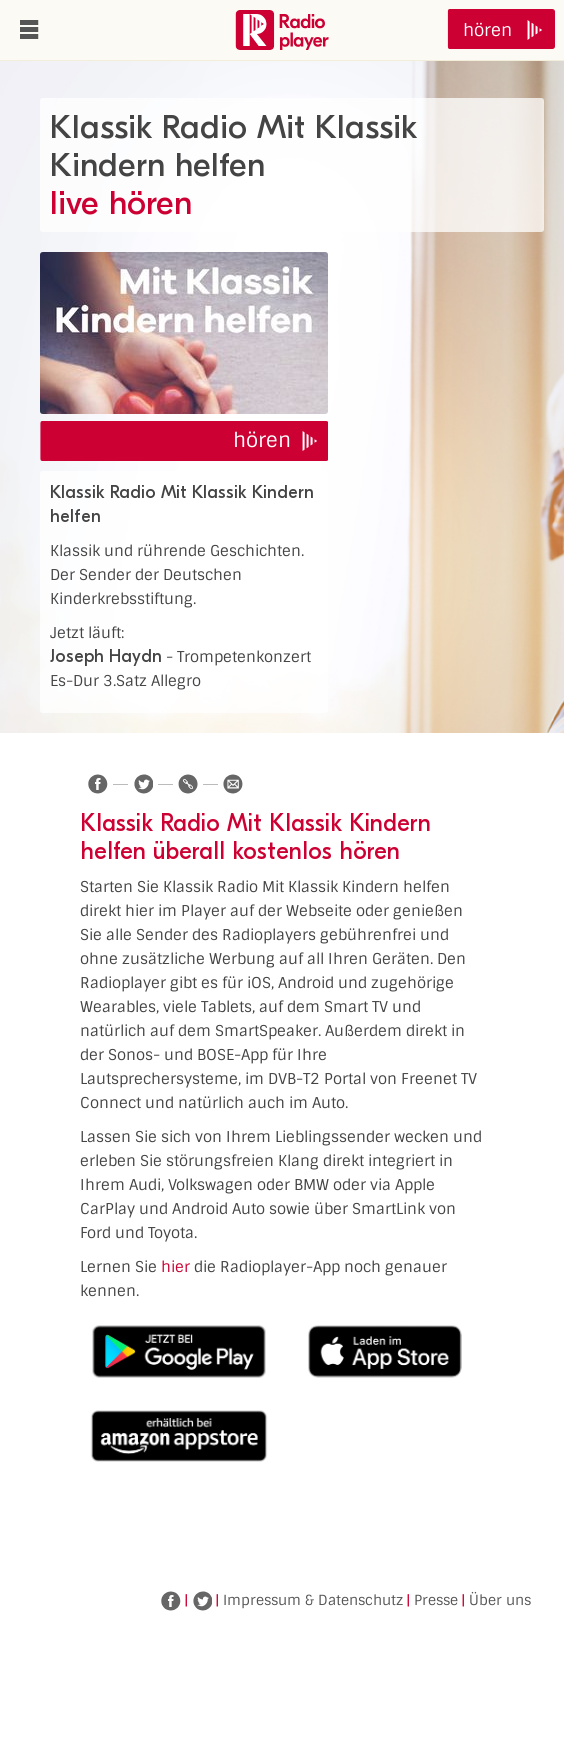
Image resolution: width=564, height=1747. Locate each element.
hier (175, 1267)
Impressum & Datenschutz (313, 1600)
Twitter (202, 1601)
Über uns (500, 1600)
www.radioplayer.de (282, 30)
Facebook (171, 1601)
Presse (436, 1600)
